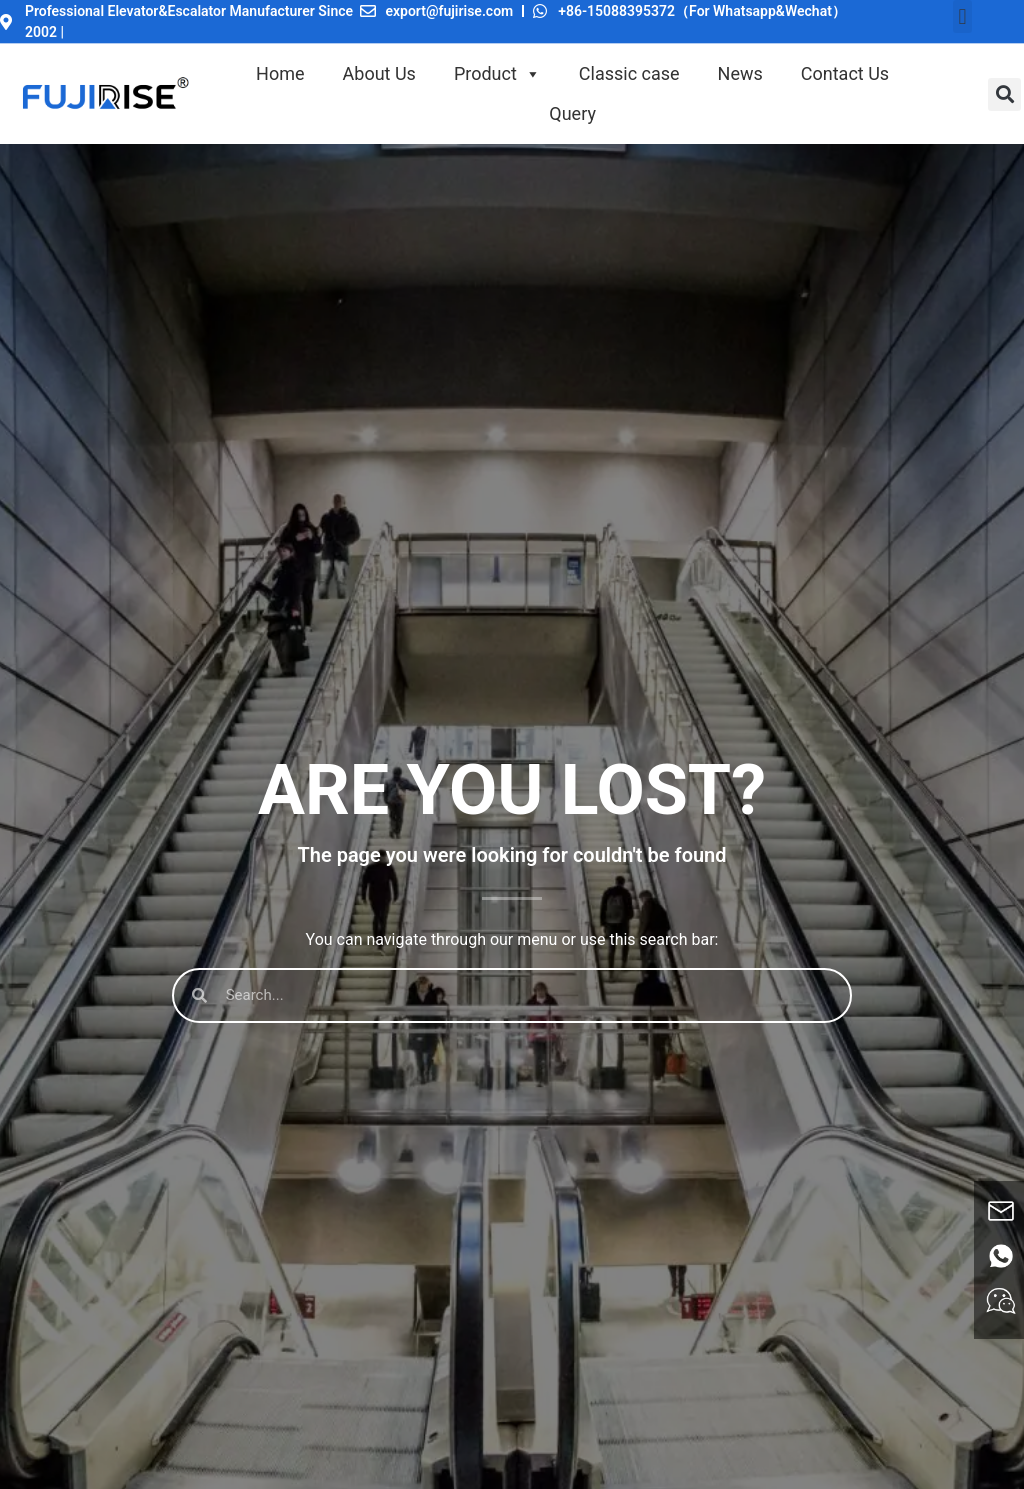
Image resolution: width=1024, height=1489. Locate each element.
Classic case (629, 73)
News (740, 73)
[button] (962, 16)
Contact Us (845, 73)
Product (497, 74)
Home (280, 73)
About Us (379, 73)
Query (572, 113)
